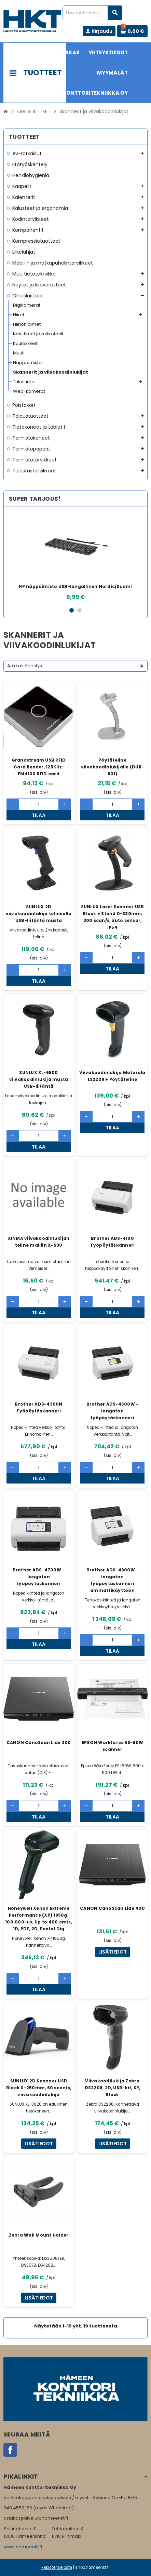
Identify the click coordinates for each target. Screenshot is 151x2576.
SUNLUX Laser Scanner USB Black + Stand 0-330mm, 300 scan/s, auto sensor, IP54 (112, 917)
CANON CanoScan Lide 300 (38, 1742)
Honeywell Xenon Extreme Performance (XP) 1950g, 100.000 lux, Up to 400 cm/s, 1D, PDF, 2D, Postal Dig (38, 1918)
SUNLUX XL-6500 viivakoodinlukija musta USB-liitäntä (38, 1079)
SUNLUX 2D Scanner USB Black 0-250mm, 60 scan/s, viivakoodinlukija (38, 2087)
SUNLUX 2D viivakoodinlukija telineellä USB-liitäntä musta (39, 913)
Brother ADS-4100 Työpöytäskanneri (112, 1241)
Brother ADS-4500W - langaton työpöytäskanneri (112, 1411)
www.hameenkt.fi (22, 2547)
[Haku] (92, 12)
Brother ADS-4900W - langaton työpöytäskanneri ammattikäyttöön (112, 1580)
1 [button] (71, 610)
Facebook (10, 2450)
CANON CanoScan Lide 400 (112, 1908)
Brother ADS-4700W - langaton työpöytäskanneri (39, 1576)
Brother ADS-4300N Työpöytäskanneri (38, 1407)
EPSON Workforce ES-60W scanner (112, 1746)
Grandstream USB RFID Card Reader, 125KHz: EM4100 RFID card (39, 767)
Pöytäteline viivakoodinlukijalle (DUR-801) (112, 767)
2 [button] (79, 610)
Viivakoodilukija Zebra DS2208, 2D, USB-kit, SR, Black (112, 2087)
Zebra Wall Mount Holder (39, 2235)
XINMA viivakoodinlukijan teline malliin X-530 (39, 1241)
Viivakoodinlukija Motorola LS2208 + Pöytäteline (112, 1076)
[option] (75, 556)
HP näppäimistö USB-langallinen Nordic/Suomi (75, 586)
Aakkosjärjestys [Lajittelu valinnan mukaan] (24, 665)
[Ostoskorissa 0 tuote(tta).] (132, 31)
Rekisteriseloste (56, 2567)
